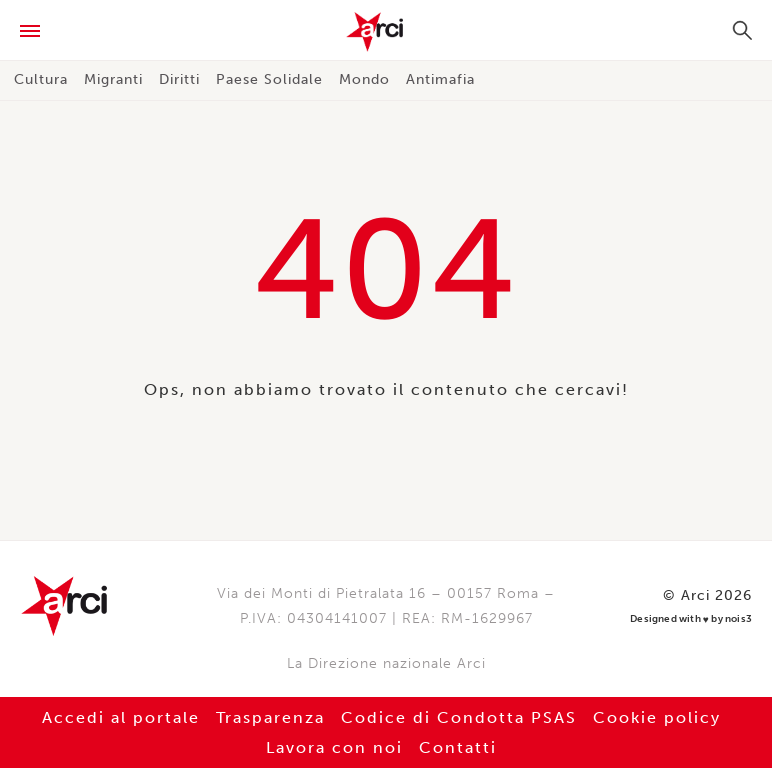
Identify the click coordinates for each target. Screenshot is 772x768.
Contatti (458, 747)
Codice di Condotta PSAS (459, 717)
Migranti (113, 79)
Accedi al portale (121, 717)
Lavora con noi (334, 747)
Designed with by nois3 (691, 619)
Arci (386, 32)
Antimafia (440, 79)
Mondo (364, 79)
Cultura (41, 79)
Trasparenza (270, 717)
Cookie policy (657, 717)
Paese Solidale (269, 79)
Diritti (179, 79)
